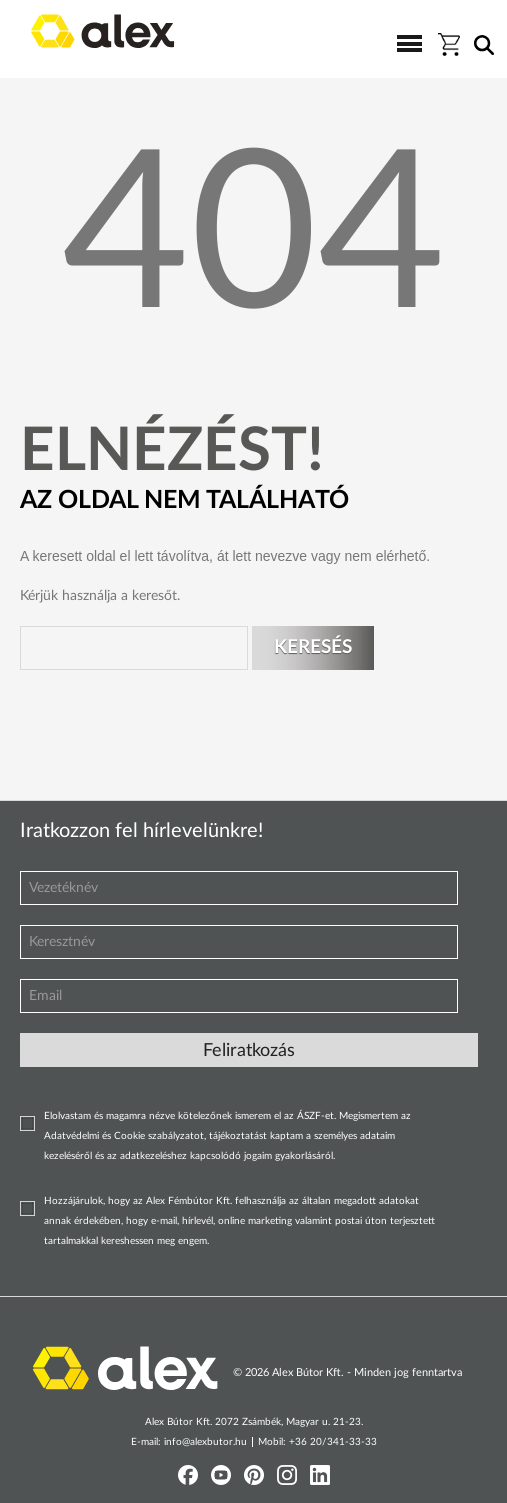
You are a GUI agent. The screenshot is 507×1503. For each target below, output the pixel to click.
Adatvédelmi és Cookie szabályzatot (124, 1136)
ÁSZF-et (315, 1116)
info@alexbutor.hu (205, 1442)
